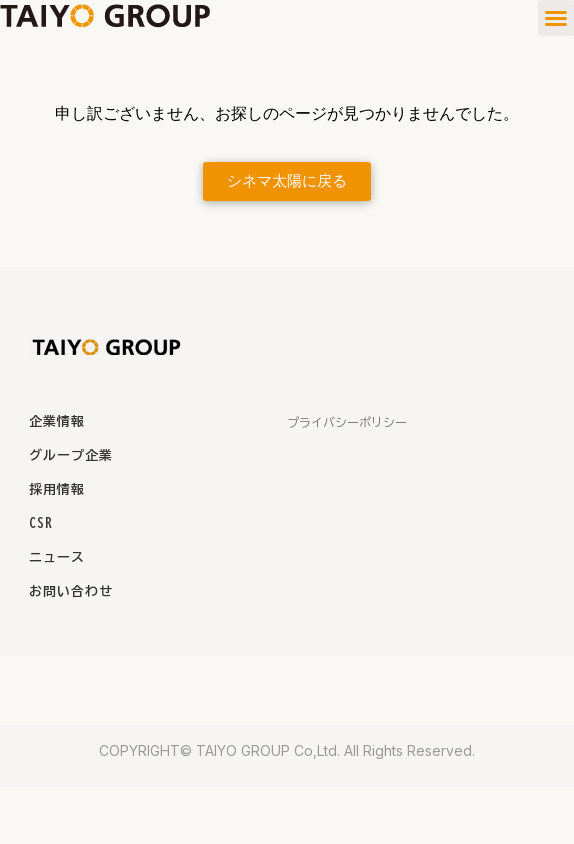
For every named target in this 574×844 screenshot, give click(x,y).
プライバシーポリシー (347, 422)
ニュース (57, 557)
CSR (41, 523)
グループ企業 (71, 455)
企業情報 (57, 421)
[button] (556, 18)
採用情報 (57, 489)
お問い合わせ (71, 591)
